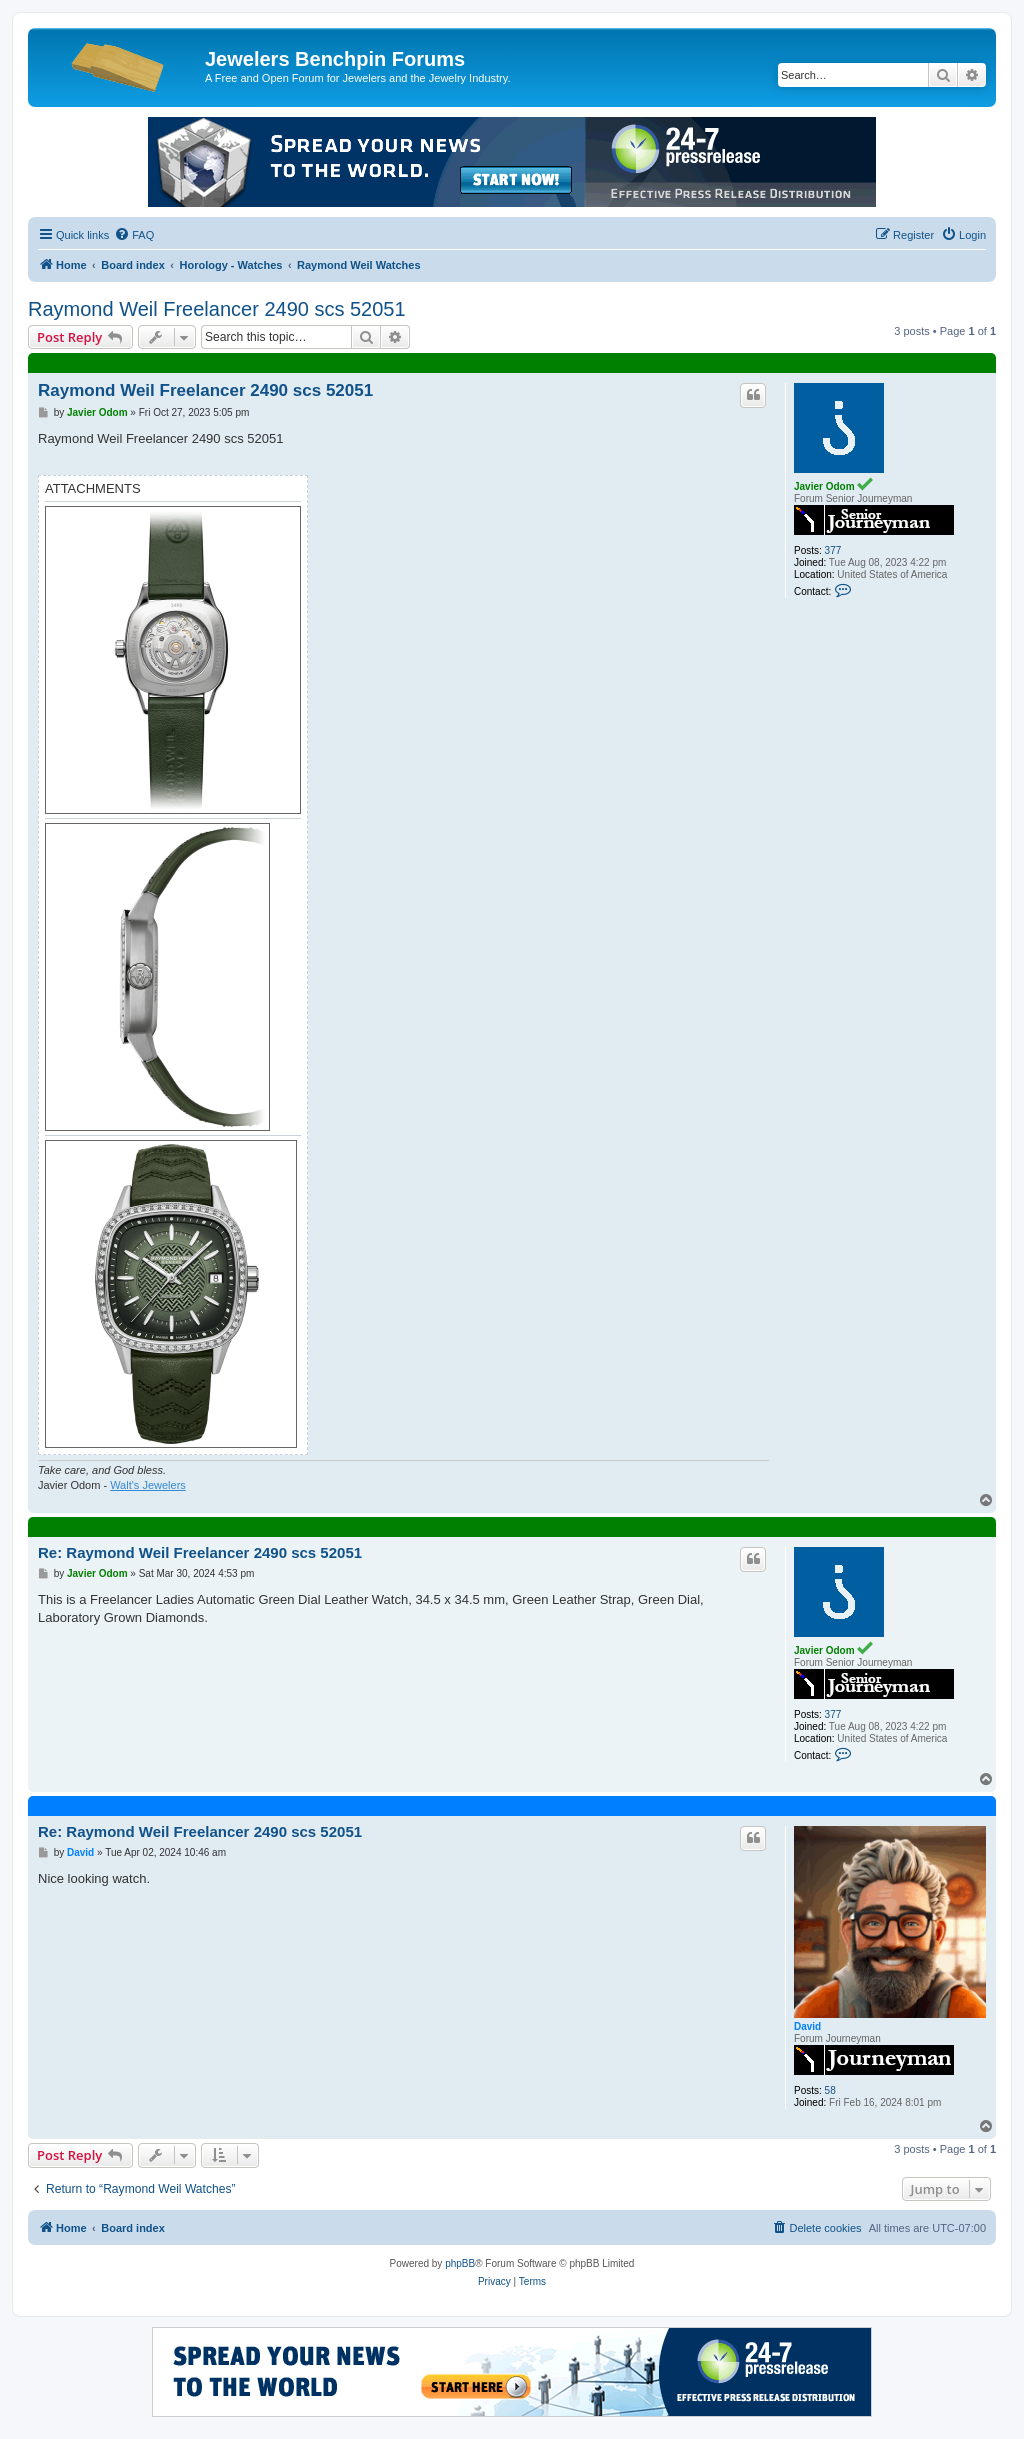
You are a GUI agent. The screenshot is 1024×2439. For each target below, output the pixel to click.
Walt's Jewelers (148, 1485)
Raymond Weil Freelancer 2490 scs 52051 (217, 309)
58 (830, 2090)
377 (833, 550)
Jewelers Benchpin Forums (335, 59)
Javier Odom (824, 486)
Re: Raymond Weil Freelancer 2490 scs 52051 (200, 1552)
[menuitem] (134, 235)
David (807, 2026)
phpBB (460, 2263)
